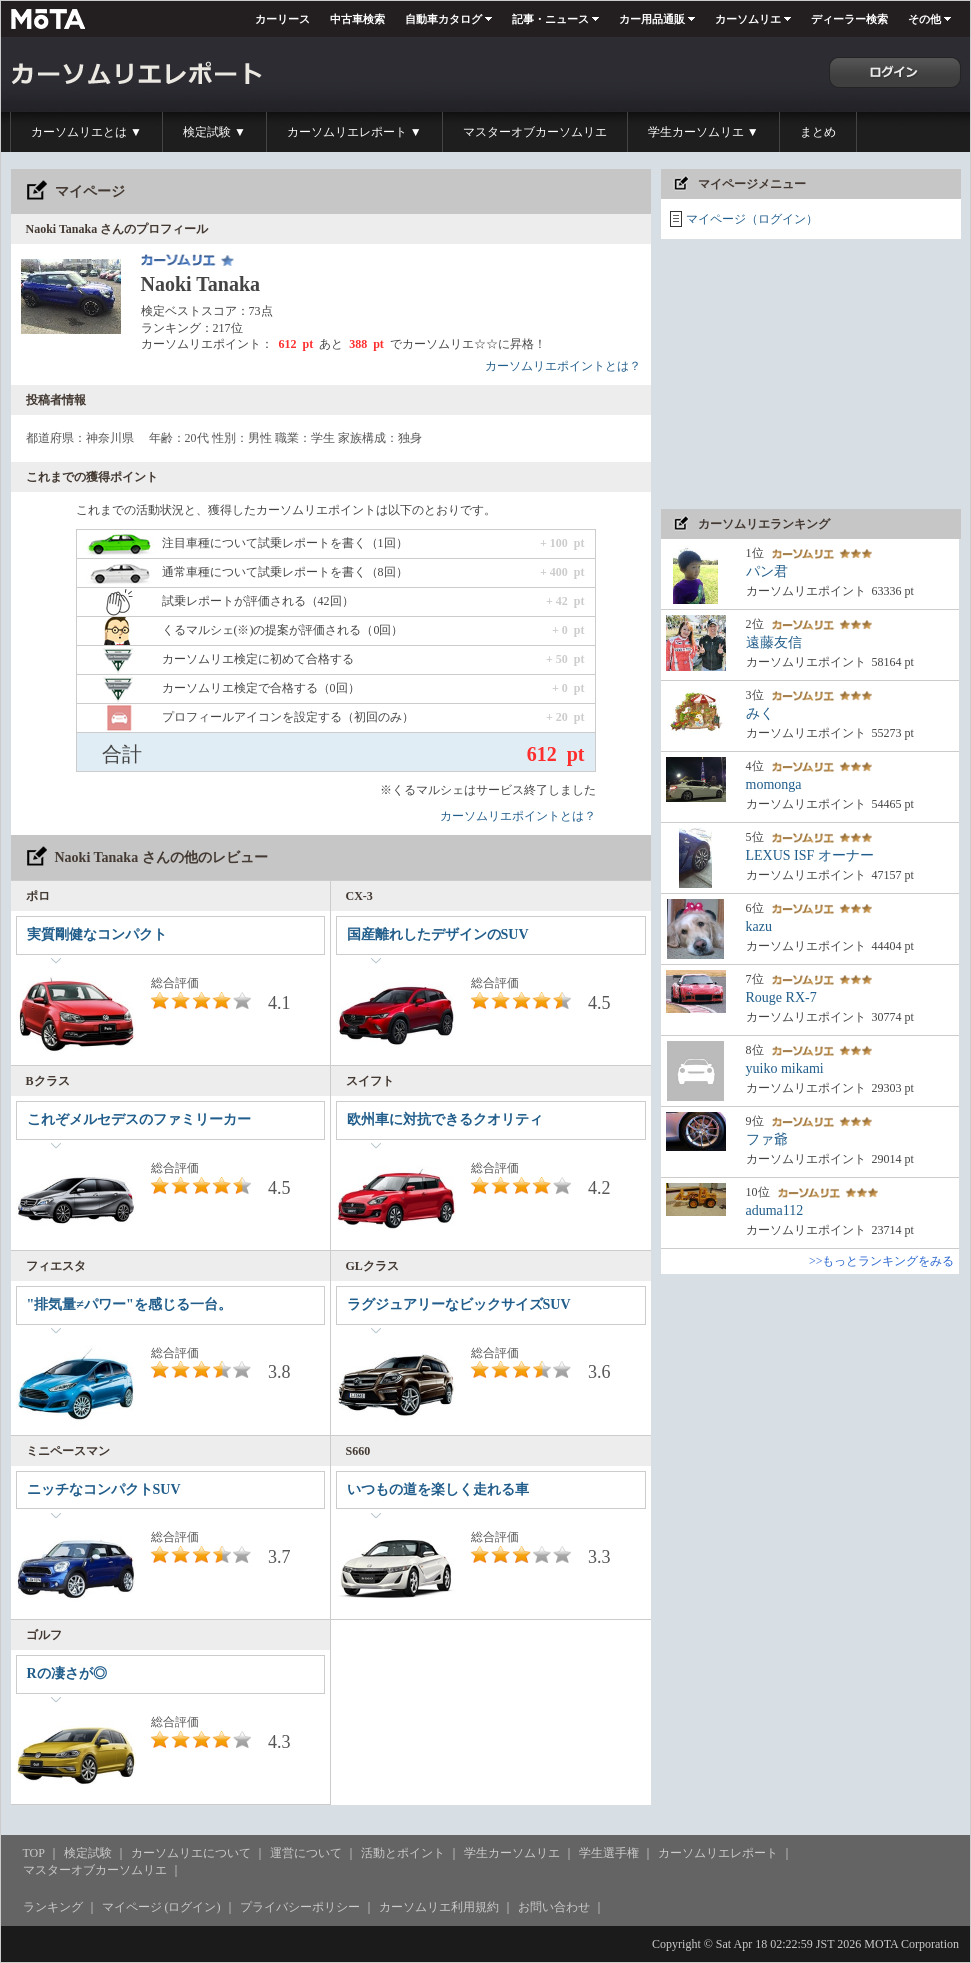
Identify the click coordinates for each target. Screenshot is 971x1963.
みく (760, 713)
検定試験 (88, 1853)
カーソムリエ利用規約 (439, 1907)
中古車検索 (357, 19)
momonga (774, 784)
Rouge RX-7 (781, 997)
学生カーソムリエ (512, 1853)
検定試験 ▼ (214, 132)
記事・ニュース (550, 19)
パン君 (767, 571)
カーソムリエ (748, 19)
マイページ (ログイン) (161, 1907)
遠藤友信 (774, 642)
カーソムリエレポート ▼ (354, 132)
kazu (759, 926)
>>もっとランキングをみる (882, 1261)
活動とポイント (403, 1853)
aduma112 (775, 1210)
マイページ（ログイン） (752, 219)
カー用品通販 (652, 19)
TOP (34, 1853)
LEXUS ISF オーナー (810, 855)
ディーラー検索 (849, 19)
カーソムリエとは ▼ (86, 132)
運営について (306, 1853)
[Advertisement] (811, 374)
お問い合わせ (554, 1907)
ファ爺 (767, 1139)
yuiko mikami (785, 1068)
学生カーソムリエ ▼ (703, 132)
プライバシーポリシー (300, 1907)
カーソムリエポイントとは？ (563, 366)
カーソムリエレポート (718, 1853)
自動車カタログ (443, 19)
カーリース (282, 19)
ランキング (53, 1907)
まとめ (818, 132)
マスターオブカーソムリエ (535, 132)
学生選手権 (609, 1853)
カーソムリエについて (191, 1853)
